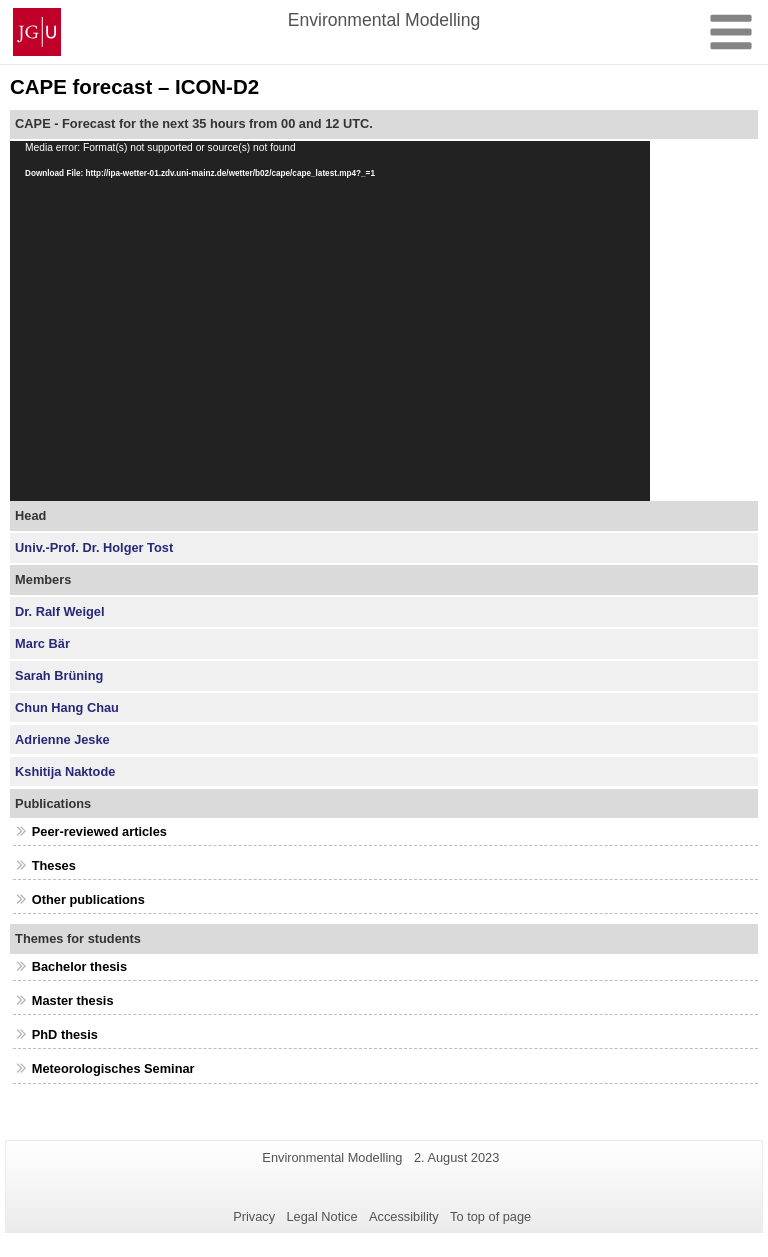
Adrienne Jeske (62, 739)
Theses (54, 865)
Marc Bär (42, 643)
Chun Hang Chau (67, 707)
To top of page (490, 1216)
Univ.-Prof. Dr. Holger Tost (94, 547)
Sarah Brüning (59, 675)
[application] (330, 321)
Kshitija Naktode (65, 771)
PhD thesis (65, 1034)
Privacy (254, 1216)
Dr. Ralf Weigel (59, 611)
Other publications (88, 899)
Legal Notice (321, 1216)
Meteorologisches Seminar (113, 1068)
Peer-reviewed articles (99, 831)
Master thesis (73, 1000)
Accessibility (404, 1216)
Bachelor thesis (79, 966)
